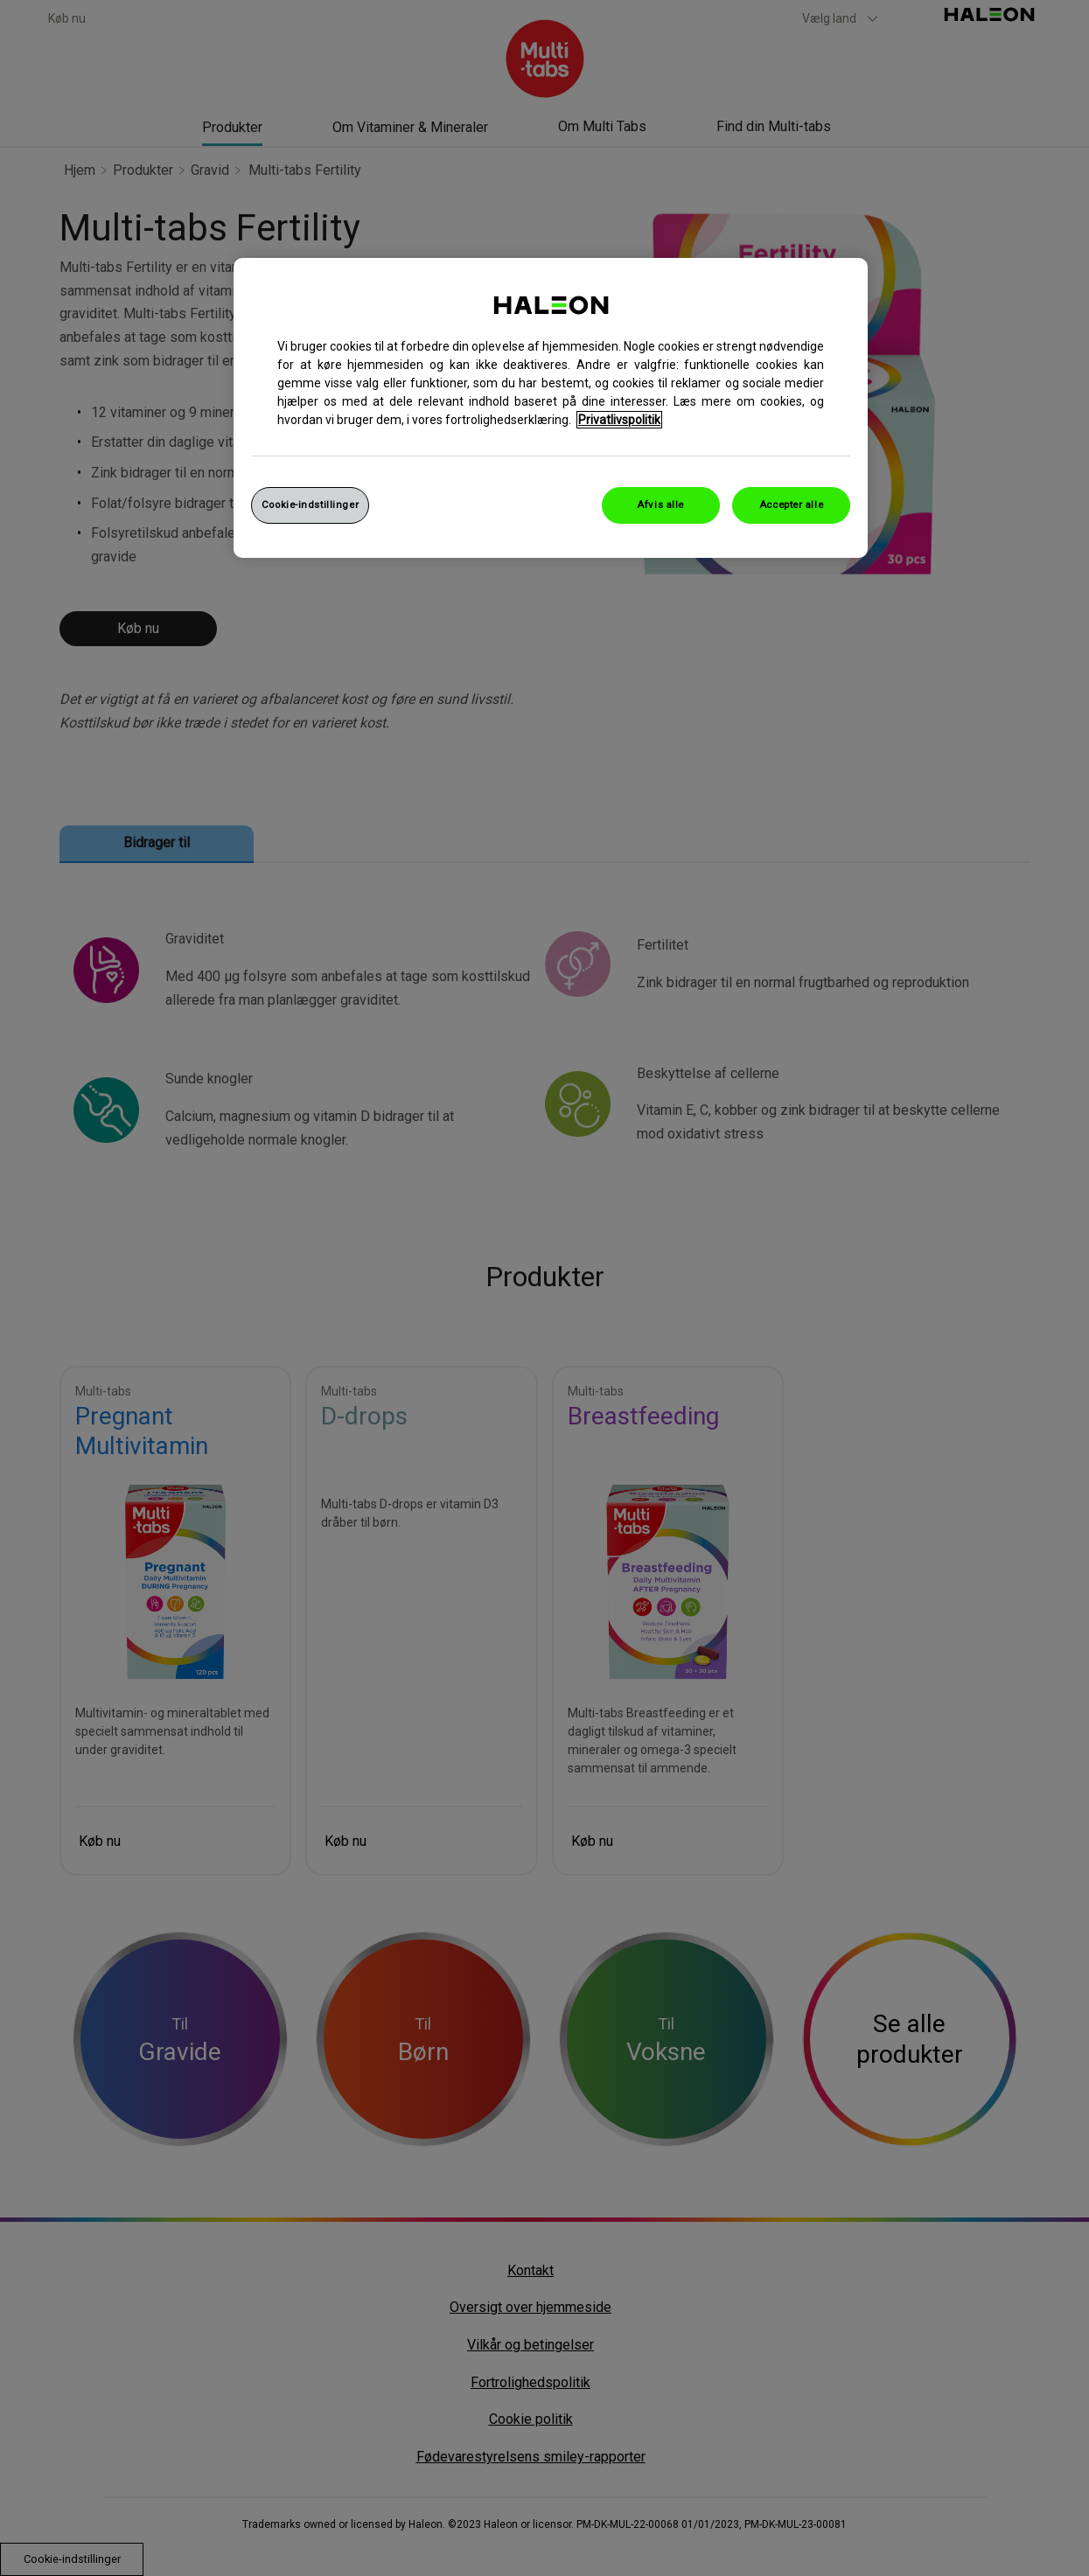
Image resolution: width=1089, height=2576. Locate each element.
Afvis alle (660, 504)
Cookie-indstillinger (310, 504)
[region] (551, 408)
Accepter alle (791, 504)
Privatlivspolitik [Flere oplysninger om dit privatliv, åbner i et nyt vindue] (619, 420)
